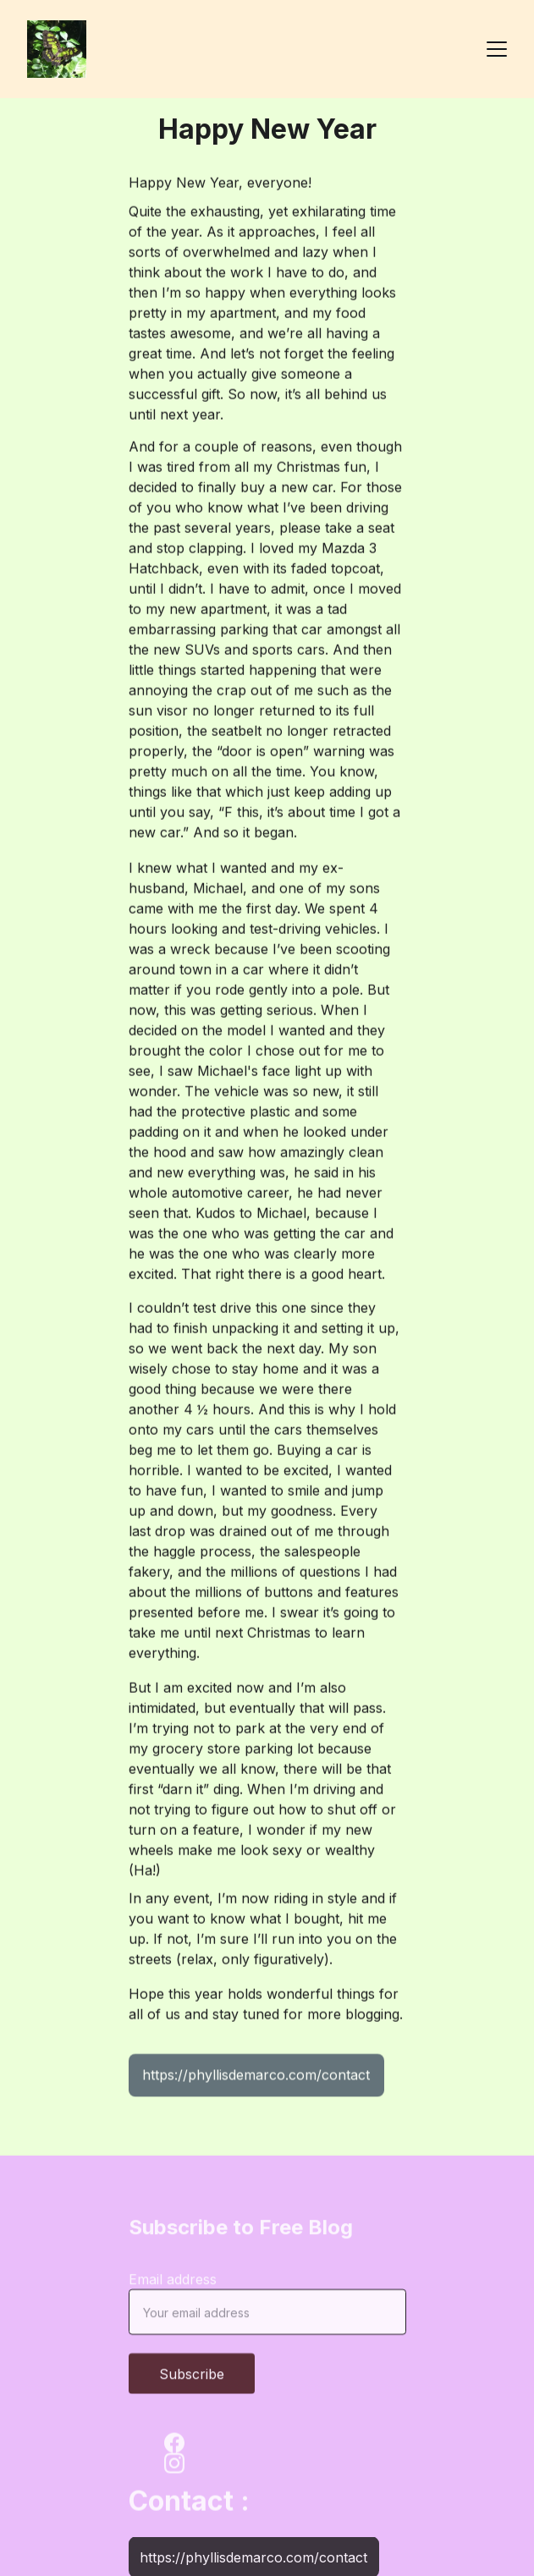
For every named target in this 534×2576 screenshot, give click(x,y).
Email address (173, 2286)
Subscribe (191, 2381)
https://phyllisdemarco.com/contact (256, 2077)
